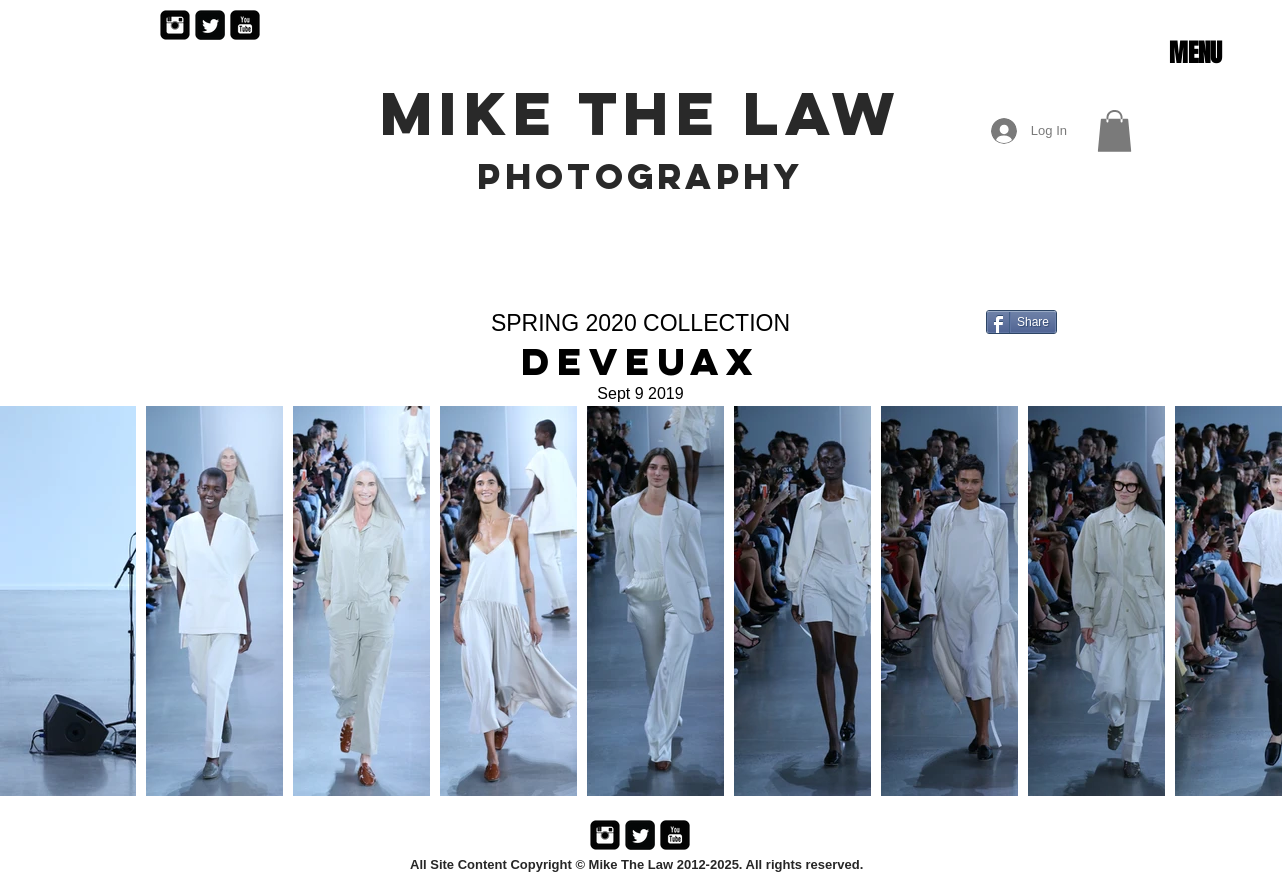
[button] (1195, 53)
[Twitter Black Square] (210, 25)
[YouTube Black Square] (245, 25)
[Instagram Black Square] (175, 25)
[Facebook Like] (1060, 369)
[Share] (1021, 322)
